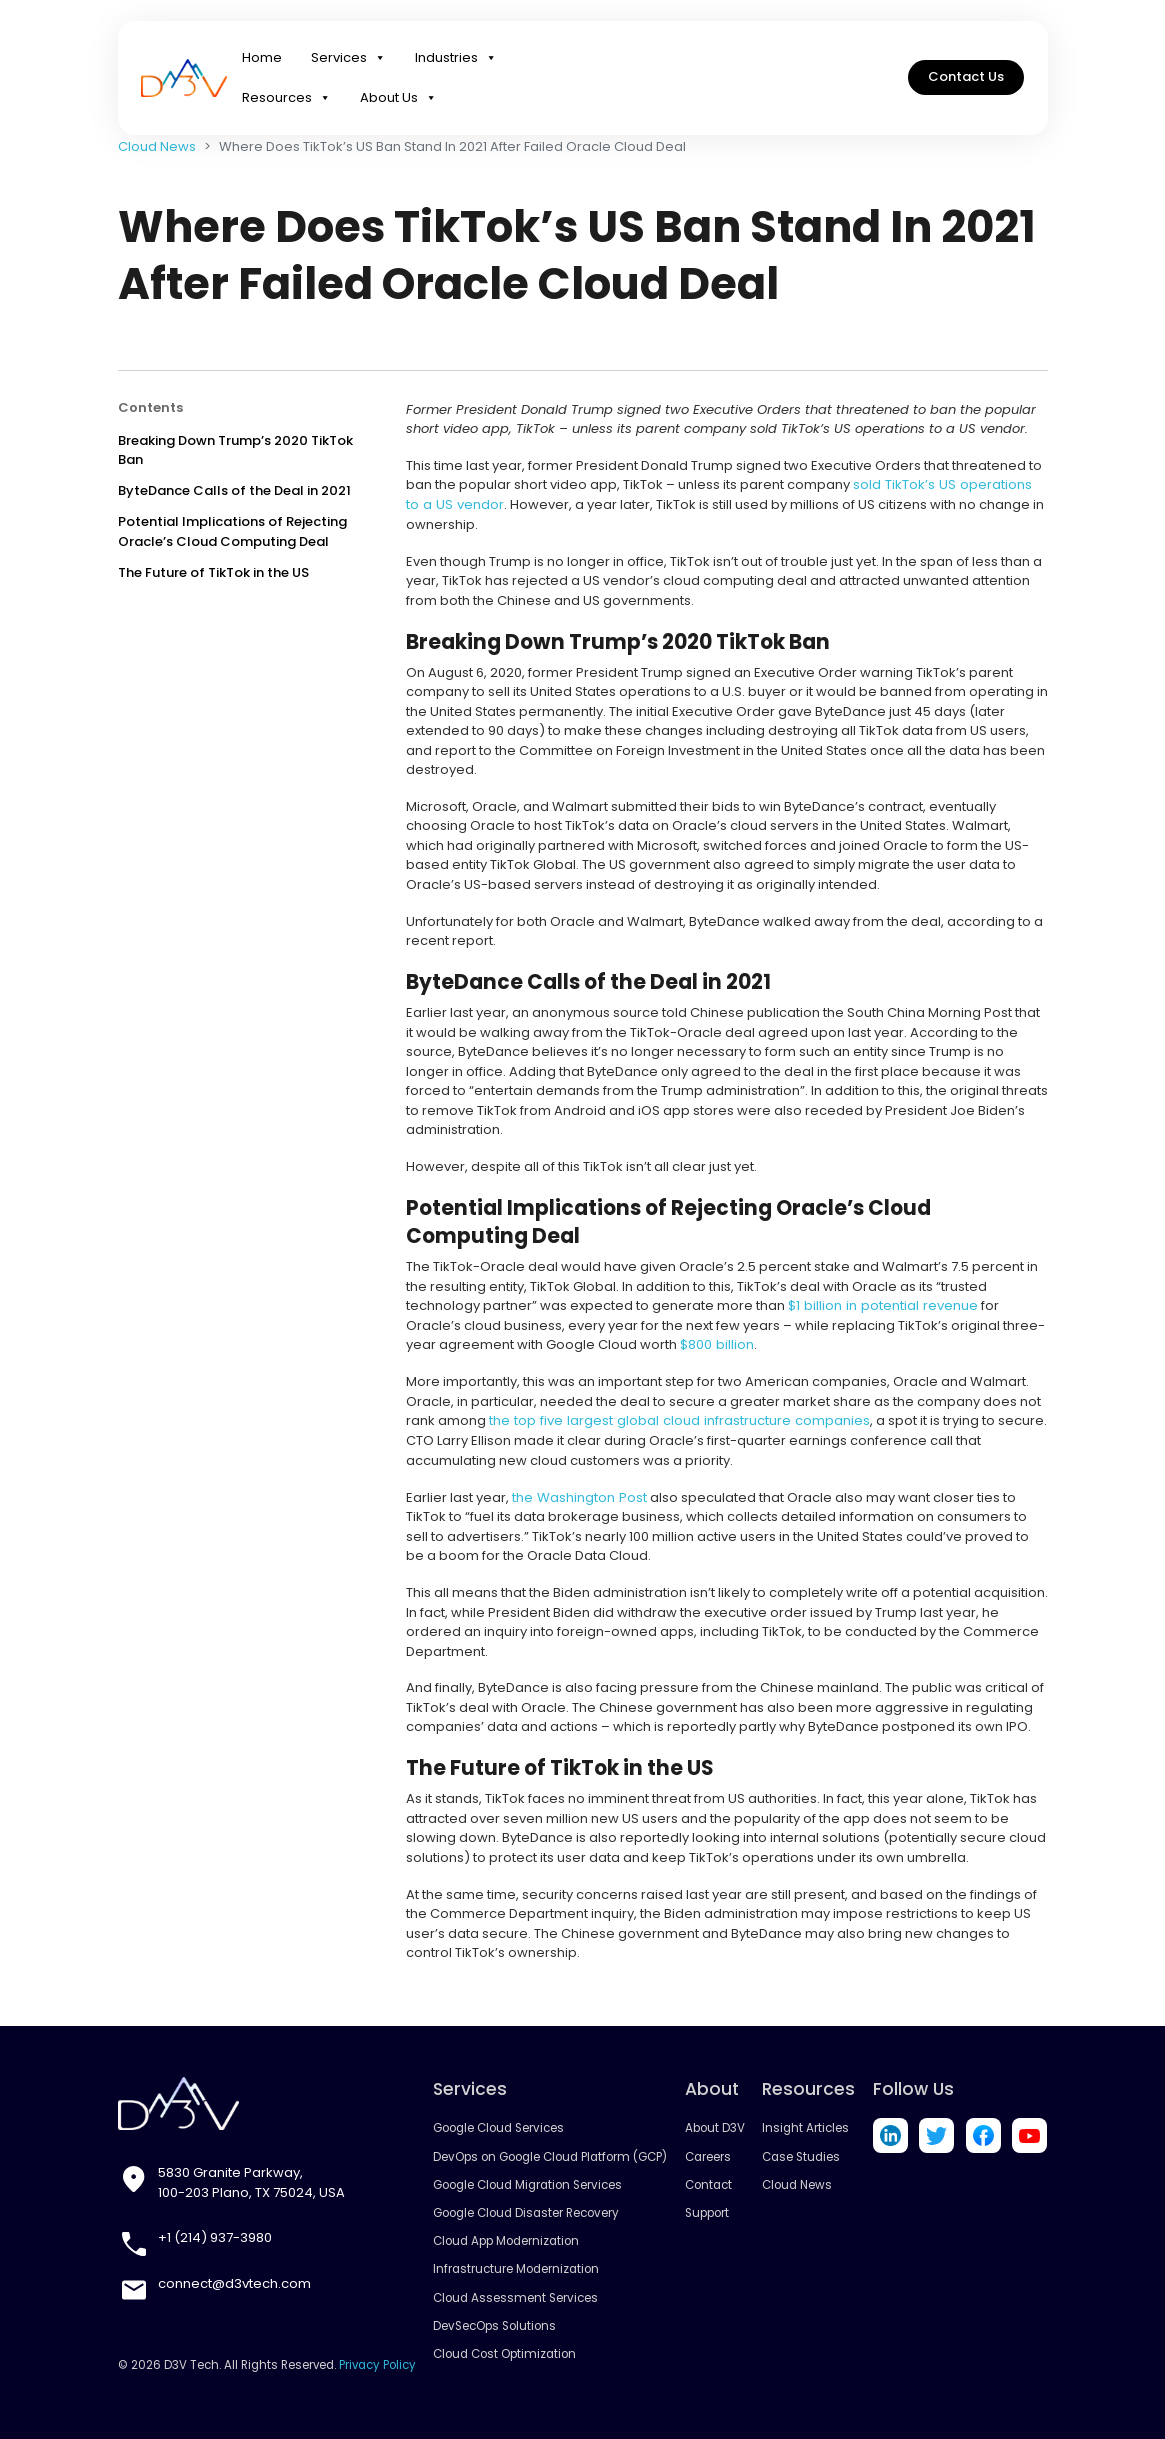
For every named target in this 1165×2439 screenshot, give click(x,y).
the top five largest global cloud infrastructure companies (676, 1420)
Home (262, 59)
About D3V (715, 2127)
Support (707, 2211)
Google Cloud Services (499, 2127)
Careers (708, 2155)
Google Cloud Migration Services (528, 2183)
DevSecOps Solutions (495, 2324)
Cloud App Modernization (507, 2240)
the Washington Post (578, 1495)
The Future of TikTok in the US (213, 572)
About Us (398, 100)
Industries (456, 60)
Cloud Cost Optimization (505, 2352)
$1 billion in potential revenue (881, 1305)
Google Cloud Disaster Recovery (526, 2211)
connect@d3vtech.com (234, 2281)
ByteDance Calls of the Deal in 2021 (234, 490)
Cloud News (157, 146)
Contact (708, 2183)
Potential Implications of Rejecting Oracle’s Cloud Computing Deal (232, 531)
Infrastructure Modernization (517, 2268)
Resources (286, 100)
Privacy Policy (377, 2364)
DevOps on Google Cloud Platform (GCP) (550, 2155)
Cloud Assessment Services (516, 2296)
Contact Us (966, 79)
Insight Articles (806, 2127)
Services (348, 60)
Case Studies (802, 2155)
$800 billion (716, 1344)
